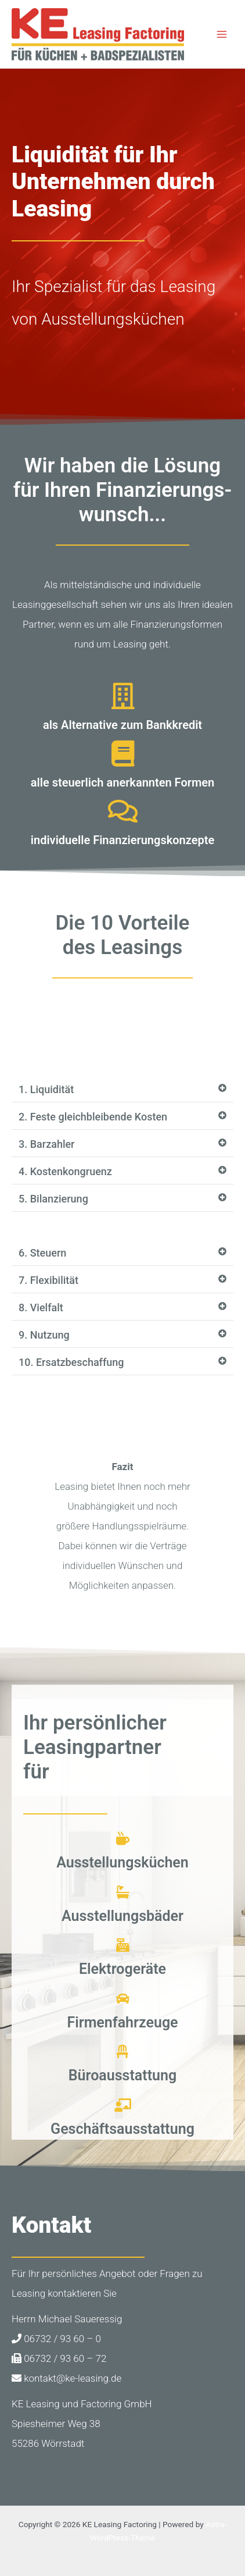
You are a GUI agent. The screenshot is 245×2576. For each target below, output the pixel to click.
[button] (122, 1089)
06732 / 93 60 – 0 (56, 2338)
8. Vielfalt (41, 1307)
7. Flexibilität (48, 1280)
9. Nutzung (44, 1335)
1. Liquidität (46, 1089)
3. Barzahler (47, 1144)
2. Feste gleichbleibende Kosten (93, 1117)
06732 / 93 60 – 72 (59, 2358)
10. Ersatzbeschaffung (71, 1362)
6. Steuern (42, 1253)
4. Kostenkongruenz (65, 1171)
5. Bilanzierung (53, 1199)
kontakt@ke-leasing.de (66, 2378)
